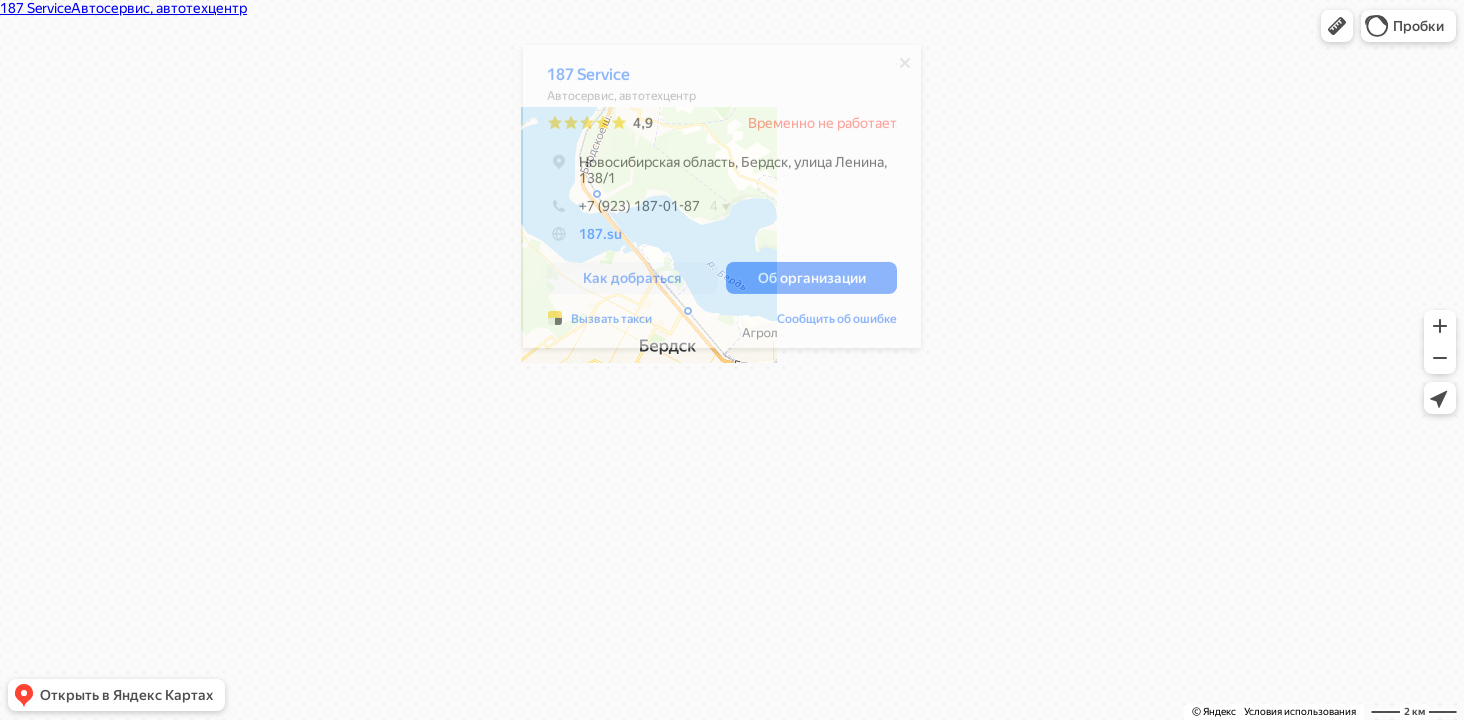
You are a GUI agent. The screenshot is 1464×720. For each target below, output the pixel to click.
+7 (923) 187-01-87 (623, 211)
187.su (600, 239)
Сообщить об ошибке (837, 324)
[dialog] (722, 201)
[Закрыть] (905, 68)
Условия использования (1300, 711)
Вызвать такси (611, 324)
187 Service (588, 79)
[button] (1337, 26)
